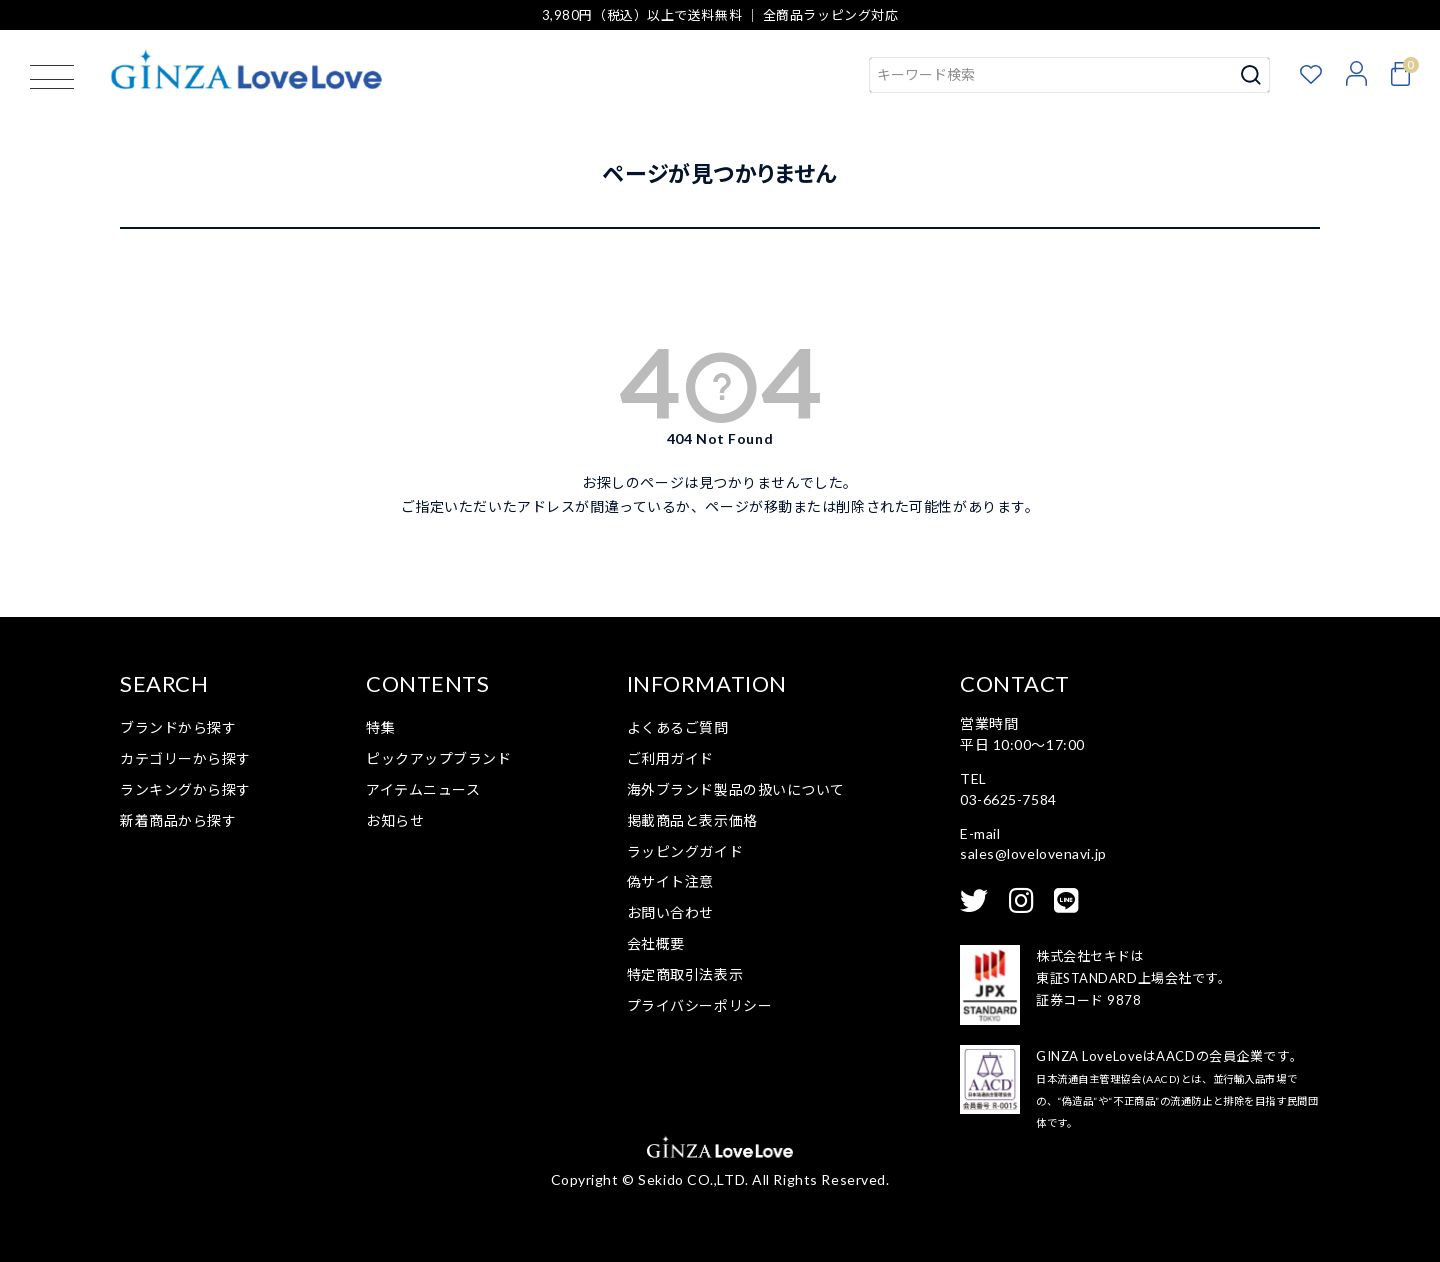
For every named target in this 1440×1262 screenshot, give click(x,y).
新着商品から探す (178, 820)
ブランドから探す (178, 727)
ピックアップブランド (439, 758)
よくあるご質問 (678, 727)
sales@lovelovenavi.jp (1033, 853)
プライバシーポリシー (700, 1005)
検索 (1251, 75)
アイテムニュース (423, 789)
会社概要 (656, 943)
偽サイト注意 (670, 881)
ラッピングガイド (685, 851)
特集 (380, 727)
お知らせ (395, 820)
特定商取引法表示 (685, 974)
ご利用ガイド (670, 758)
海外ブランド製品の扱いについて (736, 789)
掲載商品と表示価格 (692, 820)
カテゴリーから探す (185, 758)
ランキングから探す (185, 789)
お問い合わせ (670, 912)
